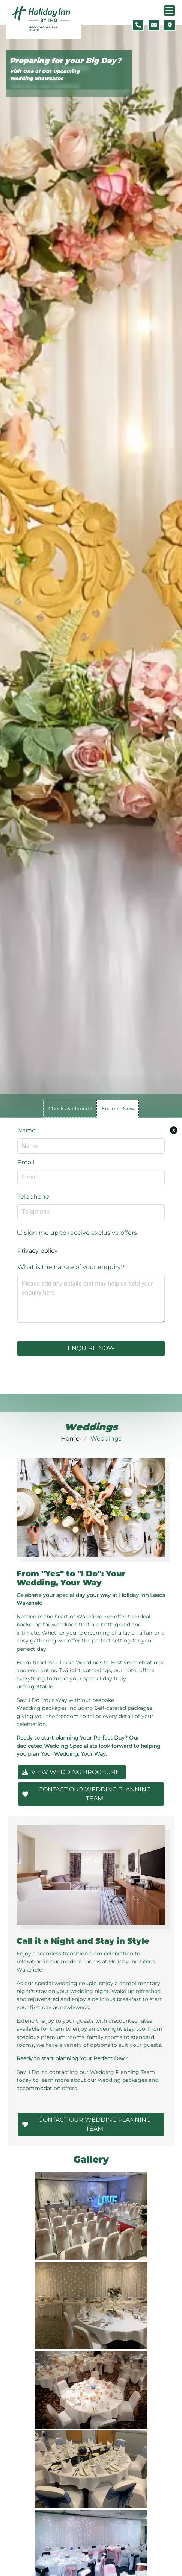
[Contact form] (154, 25)
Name (26, 1130)
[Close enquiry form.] (173, 1130)
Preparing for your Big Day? (65, 61)
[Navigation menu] (169, 10)
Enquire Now (91, 1348)
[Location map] (169, 25)
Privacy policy (37, 1250)
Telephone (33, 1196)
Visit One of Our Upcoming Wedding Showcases (45, 74)
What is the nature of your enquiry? (71, 1267)
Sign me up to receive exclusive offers (77, 1232)
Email (25, 1162)
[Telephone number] (138, 25)
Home (70, 1438)
